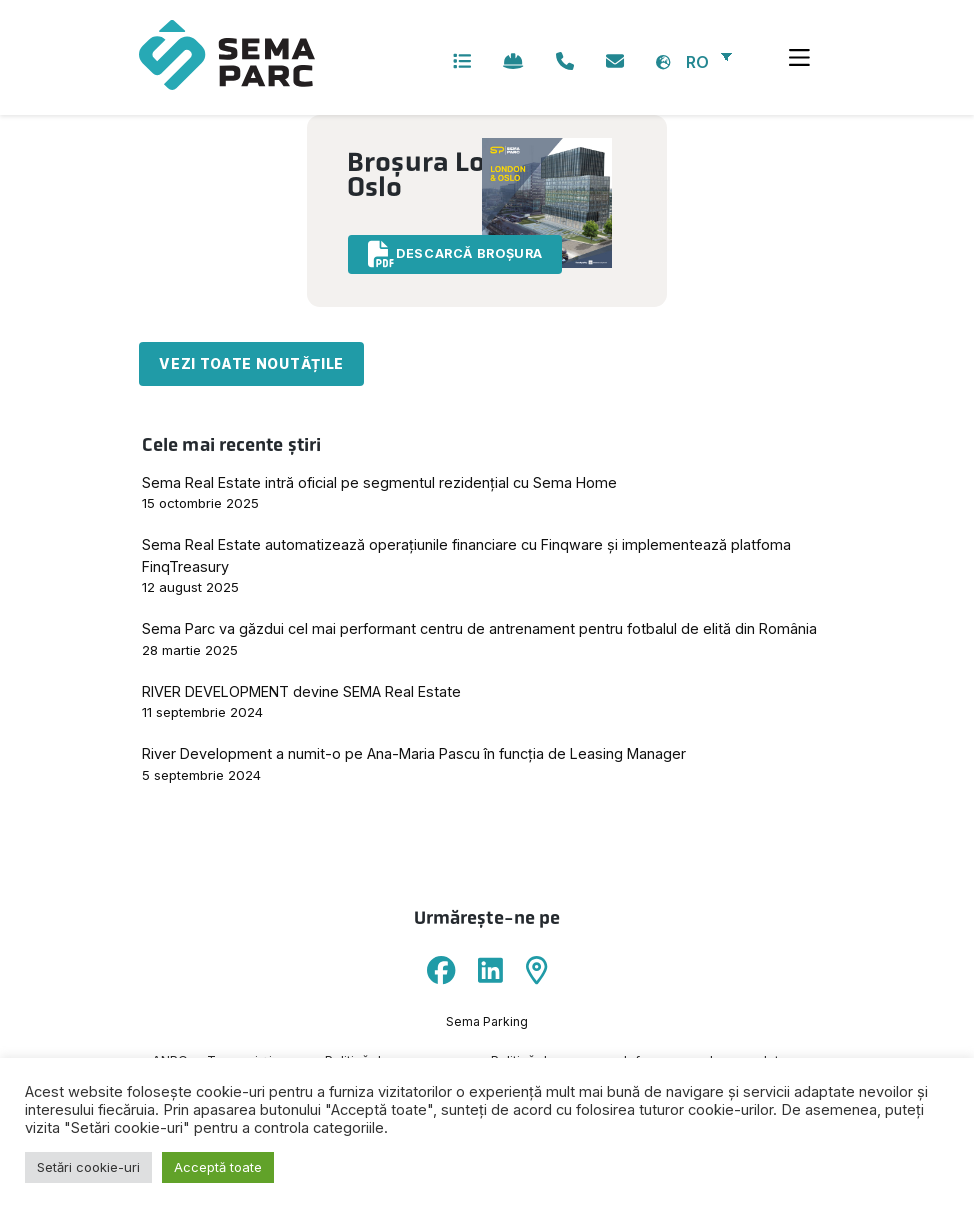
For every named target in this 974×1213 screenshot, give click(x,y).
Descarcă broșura (458, 254)
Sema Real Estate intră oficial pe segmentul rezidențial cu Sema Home (379, 483)
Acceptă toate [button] (218, 1167)
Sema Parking (487, 1022)
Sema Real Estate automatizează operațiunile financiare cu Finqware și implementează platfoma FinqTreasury (466, 556)
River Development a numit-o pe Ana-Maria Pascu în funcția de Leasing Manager (414, 754)
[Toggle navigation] (799, 58)
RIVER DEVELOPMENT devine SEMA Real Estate (301, 692)
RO (697, 62)
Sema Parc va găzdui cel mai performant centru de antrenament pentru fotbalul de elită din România (479, 629)
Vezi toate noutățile (251, 365)
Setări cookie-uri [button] (88, 1167)
